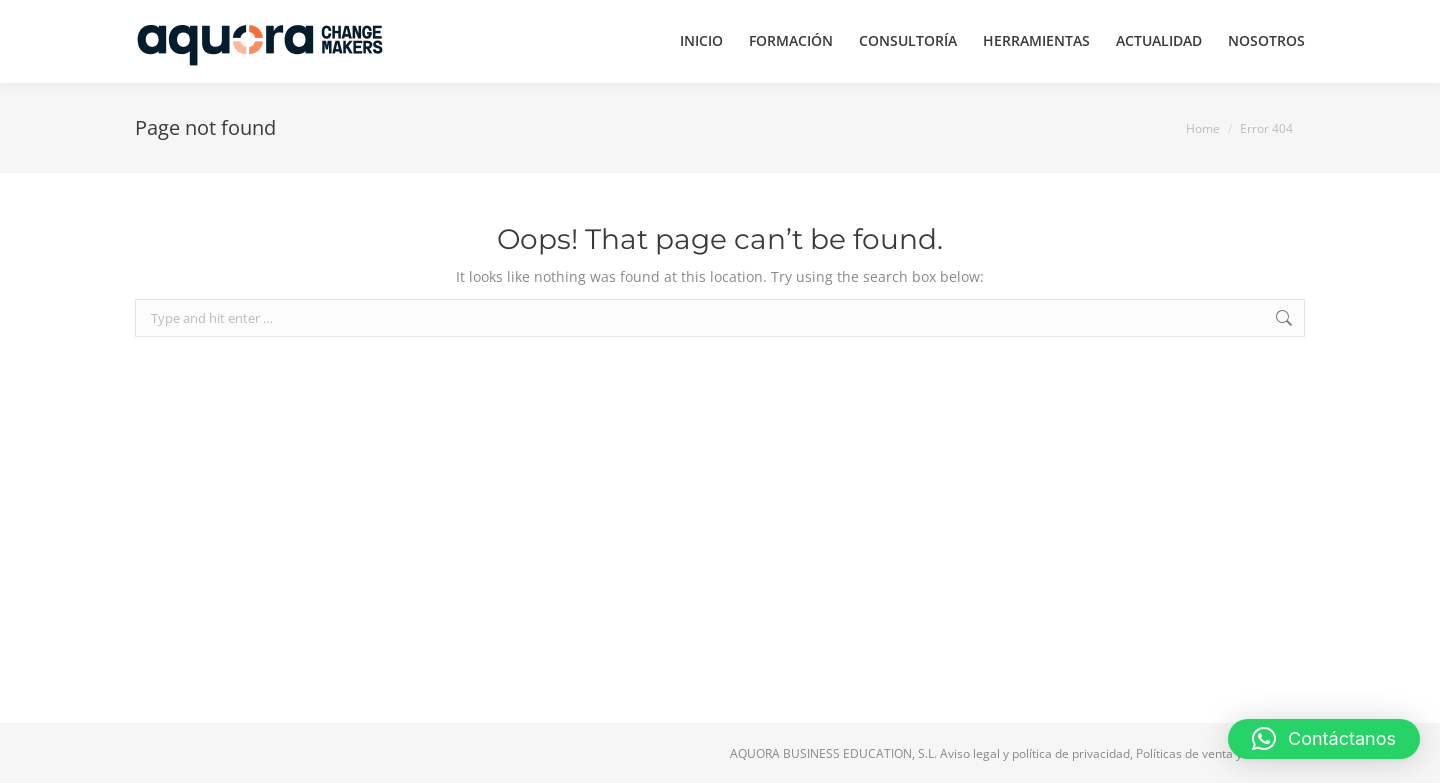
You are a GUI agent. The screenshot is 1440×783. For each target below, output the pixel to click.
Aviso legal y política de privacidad (1035, 753)
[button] (1324, 739)
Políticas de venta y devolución (1220, 753)
